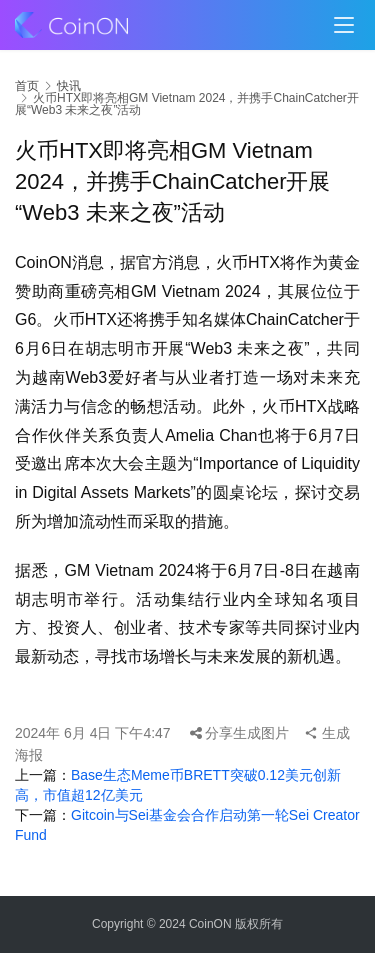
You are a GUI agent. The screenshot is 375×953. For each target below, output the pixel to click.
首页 (27, 86)
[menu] (344, 25)
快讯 (69, 86)
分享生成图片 (240, 733)
